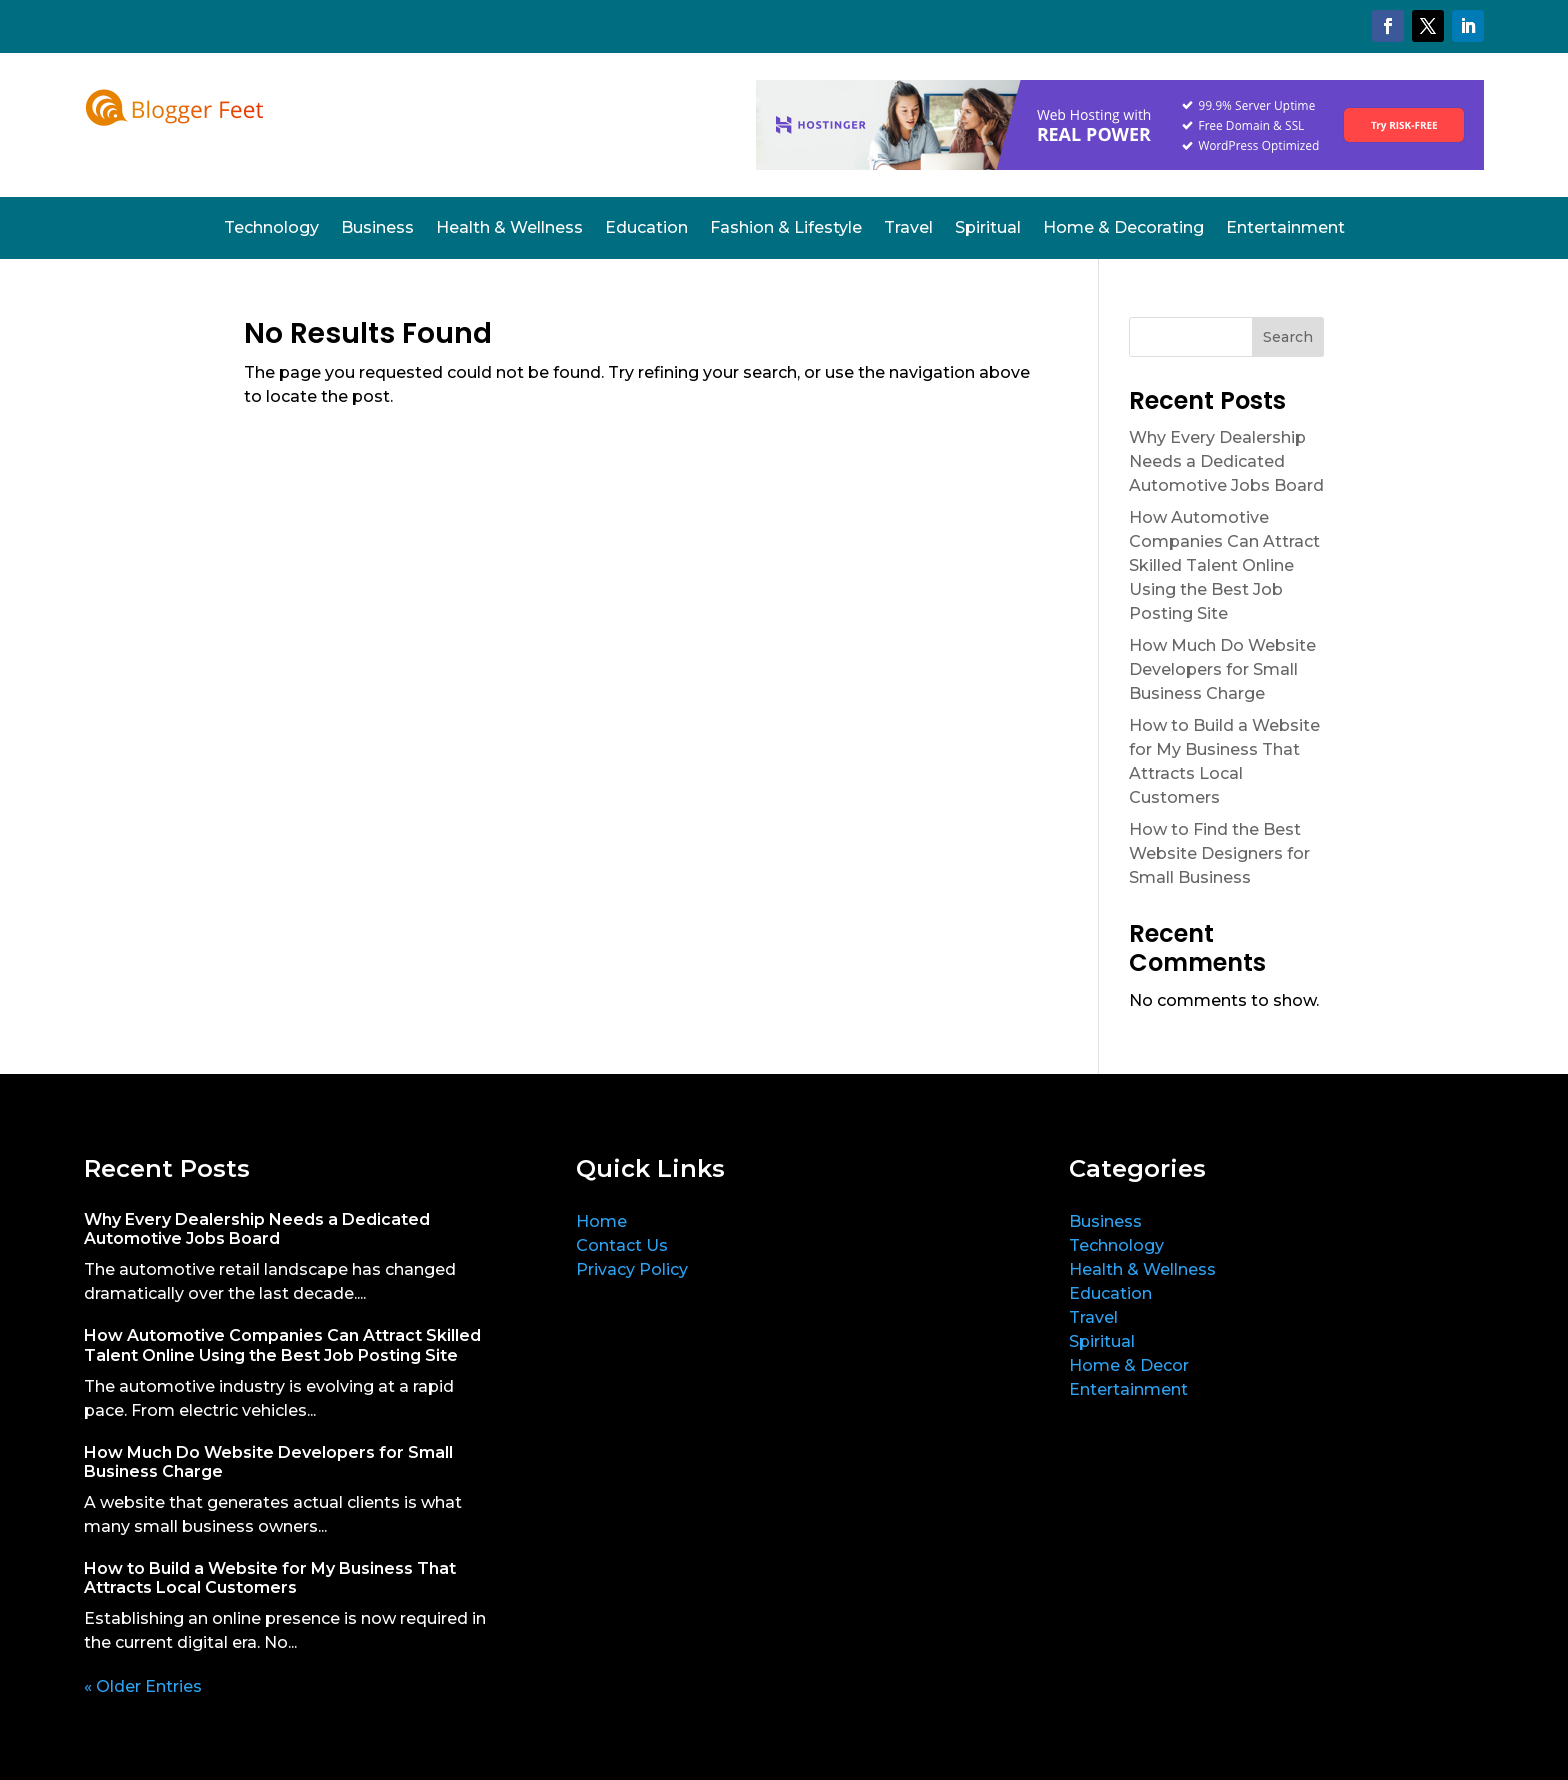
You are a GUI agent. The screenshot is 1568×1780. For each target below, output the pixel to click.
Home (601, 1221)
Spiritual (988, 229)
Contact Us (622, 1245)
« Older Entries (143, 1686)
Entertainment (1285, 229)
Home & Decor (1129, 1365)
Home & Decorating (1123, 229)
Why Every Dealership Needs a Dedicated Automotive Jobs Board (1226, 461)
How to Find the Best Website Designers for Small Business (1219, 853)
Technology (271, 229)
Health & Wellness (509, 229)
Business (377, 229)
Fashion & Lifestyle (786, 229)
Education (646, 229)
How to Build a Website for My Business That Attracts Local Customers (270, 1578)
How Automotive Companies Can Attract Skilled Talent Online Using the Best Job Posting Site (1224, 565)
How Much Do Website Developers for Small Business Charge (1222, 669)
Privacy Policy (632, 1269)
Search (1288, 337)
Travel (908, 229)
